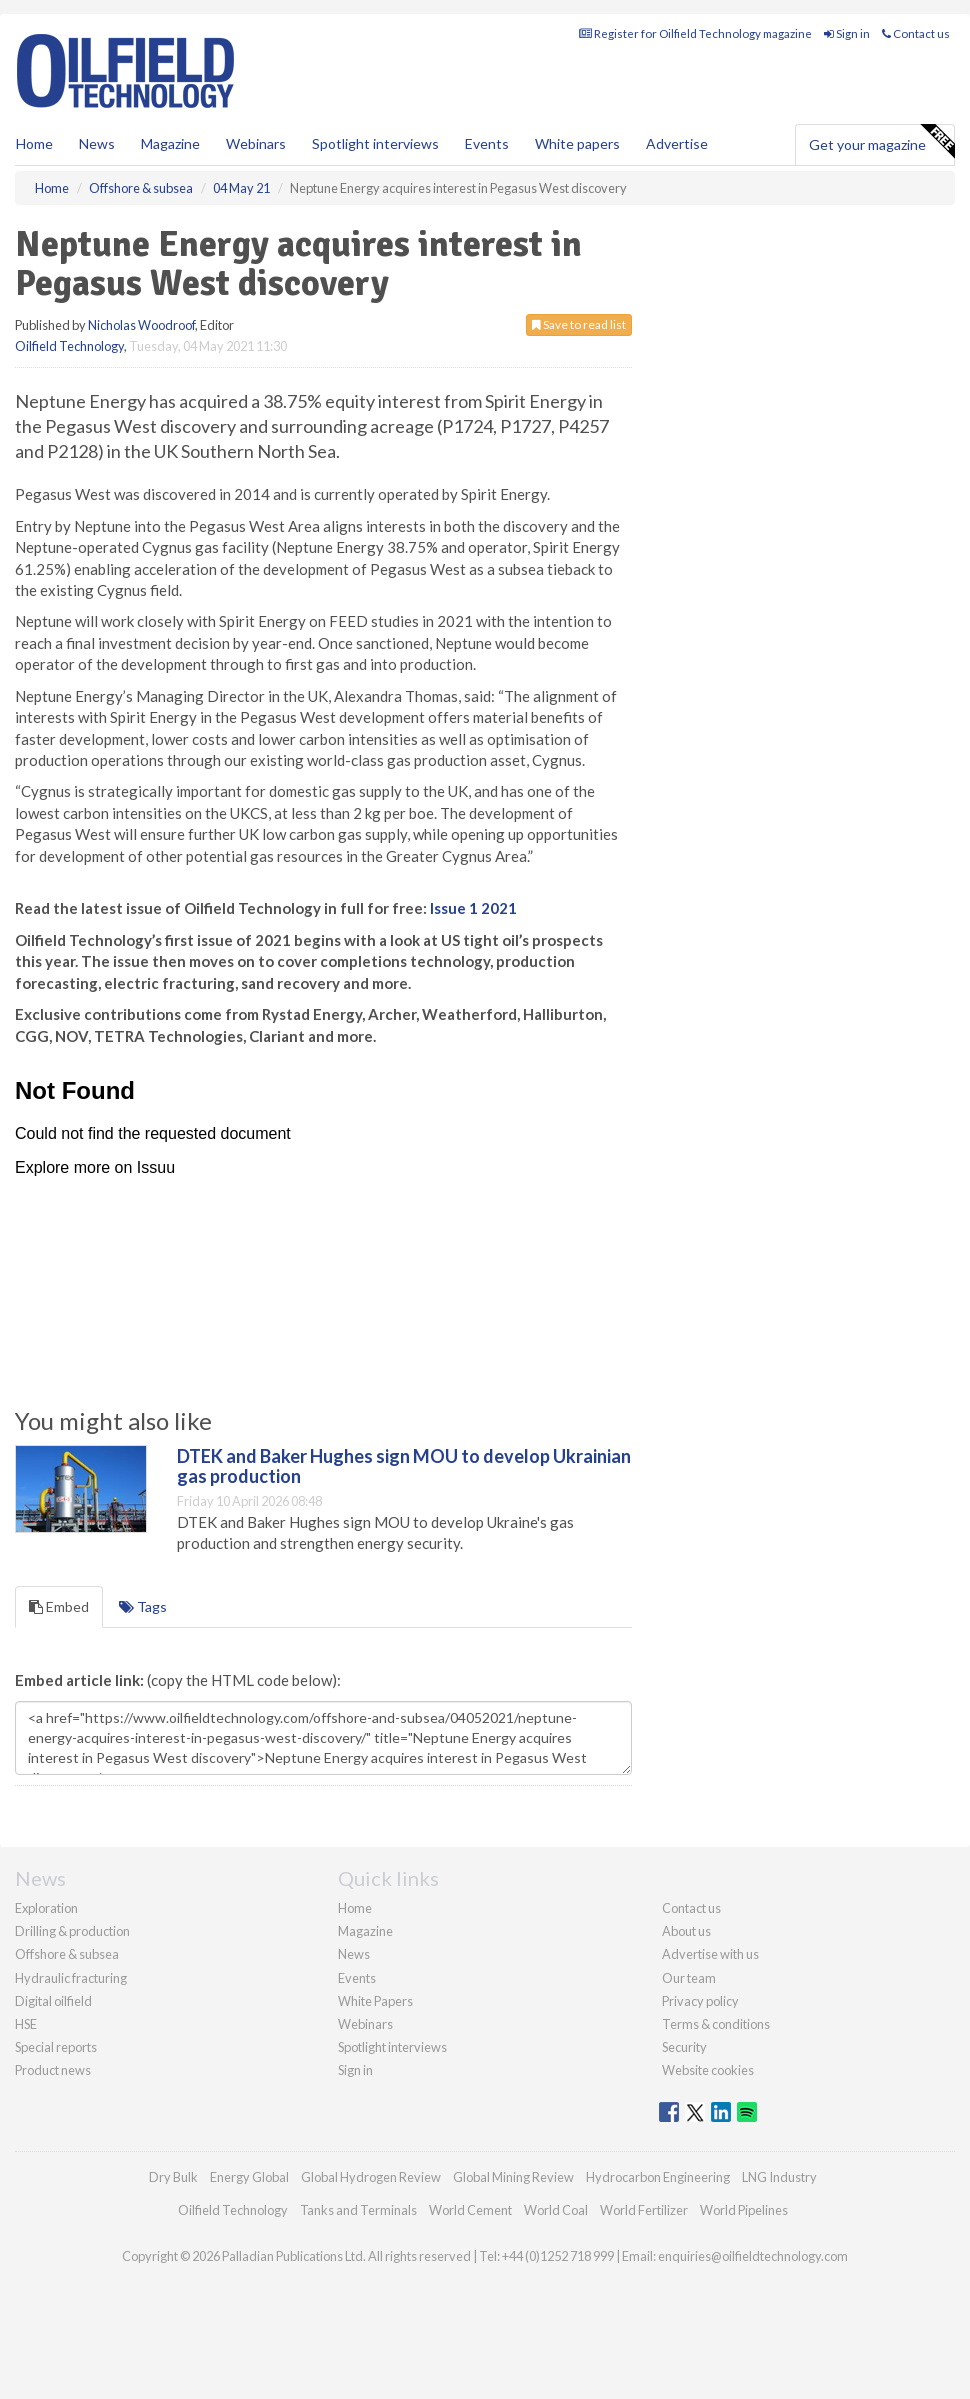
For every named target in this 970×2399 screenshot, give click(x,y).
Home (34, 143)
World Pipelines (744, 2210)
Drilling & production (72, 1931)
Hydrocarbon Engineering (658, 2177)
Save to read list (579, 324)
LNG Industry (779, 2177)
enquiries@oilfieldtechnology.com (753, 2256)
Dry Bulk (173, 2177)
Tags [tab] (143, 1606)
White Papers (375, 2001)
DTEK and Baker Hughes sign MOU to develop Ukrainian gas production (404, 1466)
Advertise (677, 143)
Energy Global (249, 2177)
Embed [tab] (59, 1606)
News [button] (97, 143)
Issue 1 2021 (473, 908)
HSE (26, 2024)
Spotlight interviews (375, 143)
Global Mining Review (513, 2177)
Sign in (847, 33)
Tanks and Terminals (358, 2210)
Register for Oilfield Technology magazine (695, 33)
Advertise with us (710, 1954)
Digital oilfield (53, 2001)
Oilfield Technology (69, 346)
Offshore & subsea (67, 1954)
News (354, 1954)
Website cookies (708, 2070)
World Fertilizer (644, 2210)
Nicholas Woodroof (141, 325)
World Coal (556, 2210)
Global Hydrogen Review (371, 2177)
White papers (577, 143)
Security (684, 2047)
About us (686, 1931)
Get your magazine (881, 142)
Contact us (916, 33)
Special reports (56, 2047)
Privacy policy (700, 2001)
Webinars (256, 143)
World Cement (470, 2210)
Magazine (170, 143)
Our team (689, 1978)
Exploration (46, 1908)
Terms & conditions (716, 2024)
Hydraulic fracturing (71, 1978)
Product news (53, 2070)
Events (487, 143)
